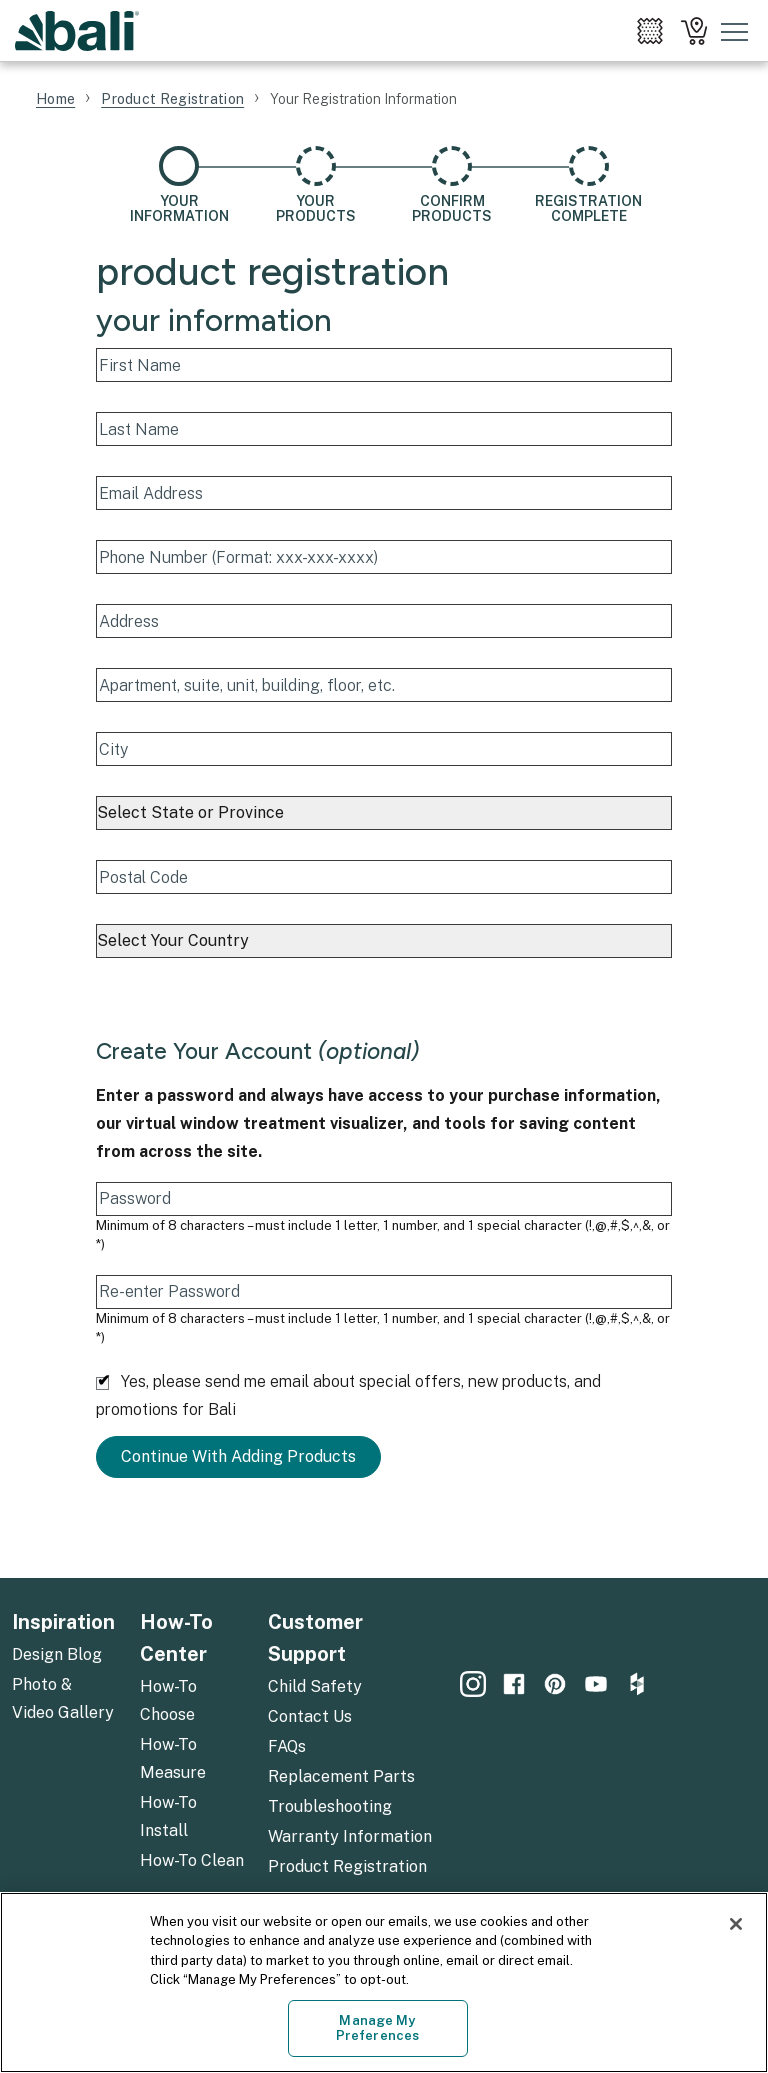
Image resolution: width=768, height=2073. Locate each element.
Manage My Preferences (377, 2028)
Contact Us (310, 1716)
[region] (384, 1982)
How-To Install (168, 1816)
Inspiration (63, 1622)
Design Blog (57, 1654)
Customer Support (315, 1638)
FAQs (287, 1746)
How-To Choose (168, 1700)
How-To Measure (173, 1758)
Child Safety (315, 1686)
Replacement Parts (341, 1776)
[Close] (736, 1924)
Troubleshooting (330, 1806)
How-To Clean (192, 1860)
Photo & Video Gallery (63, 1698)
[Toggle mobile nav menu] (735, 31)
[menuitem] (650, 31)
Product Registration (347, 1866)
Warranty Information (350, 1836)
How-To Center (176, 1638)
